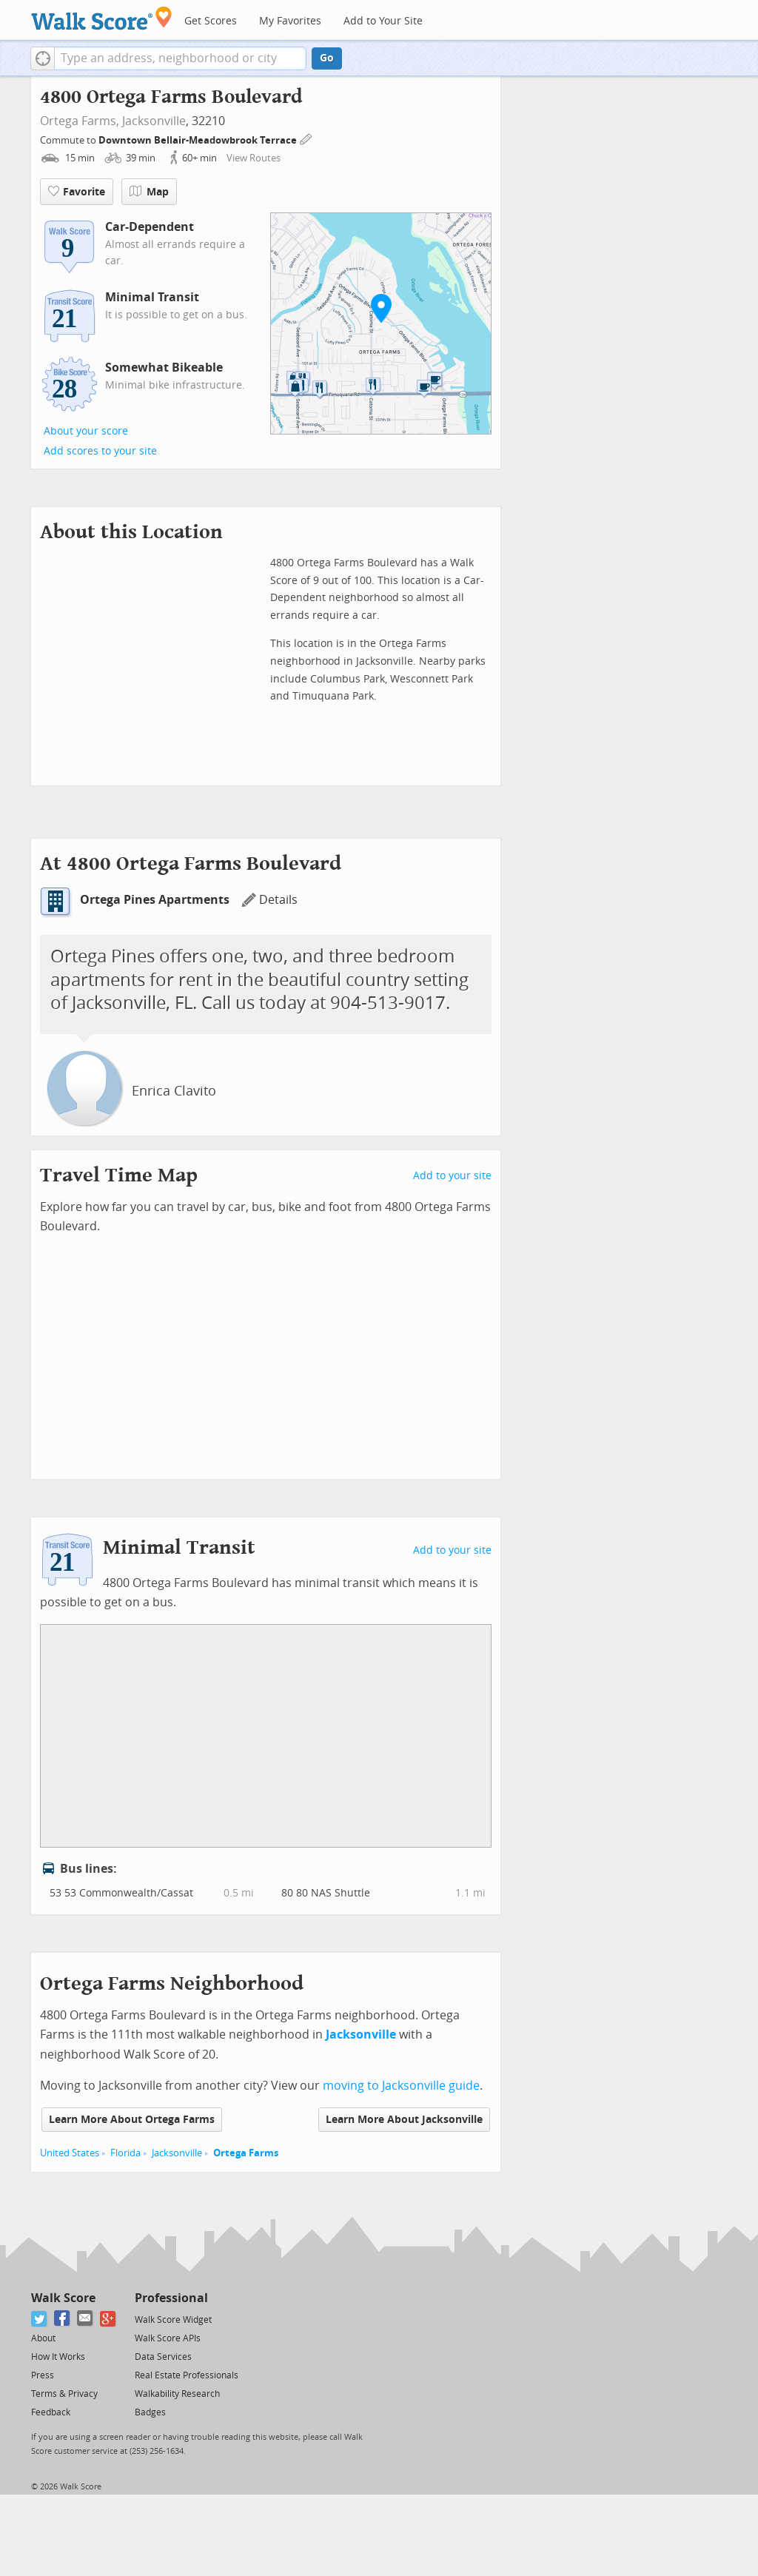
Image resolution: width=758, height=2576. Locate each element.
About (43, 2338)
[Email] (85, 2318)
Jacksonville (154, 121)
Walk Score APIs (168, 2338)
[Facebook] (62, 2318)
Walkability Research (177, 2394)
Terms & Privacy (64, 2394)
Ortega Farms (245, 2153)
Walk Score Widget (173, 2320)
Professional (171, 2298)
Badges (150, 2412)
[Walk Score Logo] (101, 18)
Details (269, 900)
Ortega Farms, (79, 121)
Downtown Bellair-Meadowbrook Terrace (198, 140)
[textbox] (180, 58)
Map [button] (149, 191)
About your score (86, 431)
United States (69, 2153)
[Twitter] (39, 2318)
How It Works (58, 2357)
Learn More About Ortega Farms (132, 2119)
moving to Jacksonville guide (401, 2086)
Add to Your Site (383, 21)
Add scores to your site (100, 451)
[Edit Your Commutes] (306, 138)
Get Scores (210, 21)
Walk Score (63, 2298)
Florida (125, 2153)
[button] (42, 58)
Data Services (163, 2357)
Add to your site (452, 1176)
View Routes (254, 158)
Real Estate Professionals (186, 2375)
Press (42, 2375)
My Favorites (290, 21)
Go (327, 58)
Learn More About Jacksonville (404, 2119)
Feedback (50, 2412)
